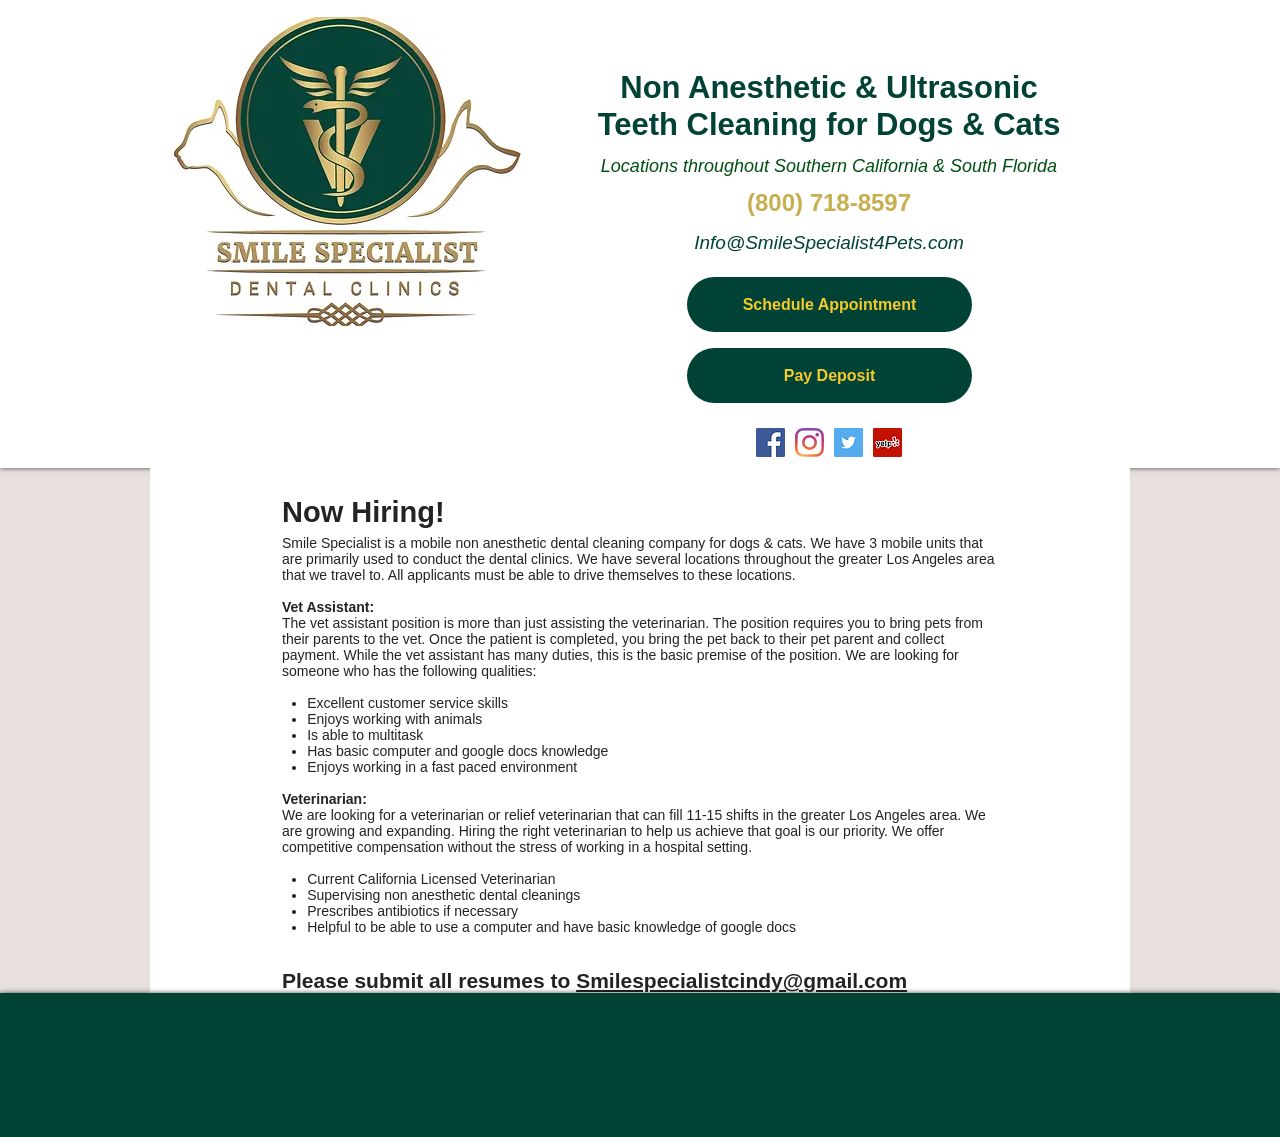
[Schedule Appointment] (829, 304)
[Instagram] (809, 442)
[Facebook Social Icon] (770, 442)
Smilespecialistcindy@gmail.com (741, 980)
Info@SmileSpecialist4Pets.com (829, 242)
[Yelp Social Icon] (887, 442)
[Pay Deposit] (829, 375)
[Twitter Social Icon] (848, 442)
